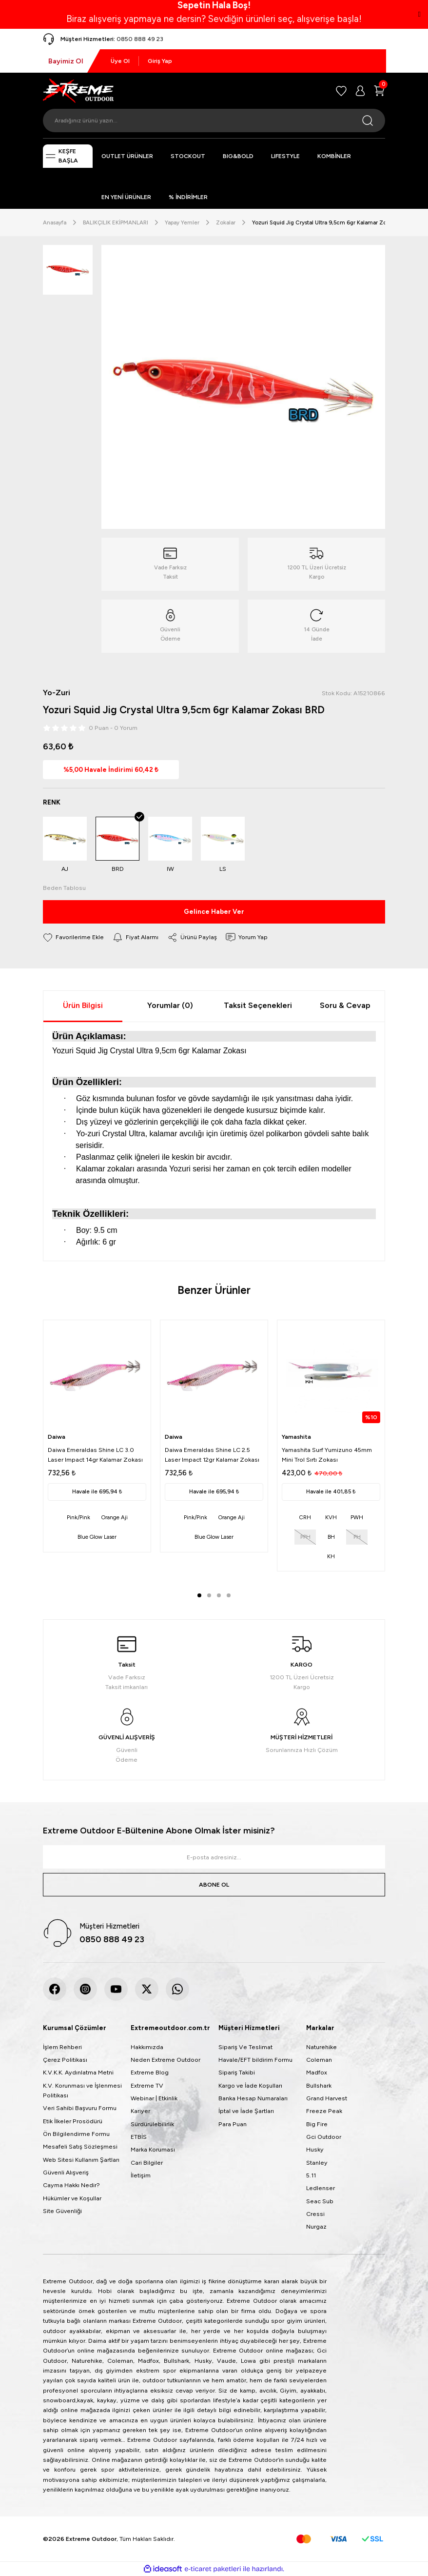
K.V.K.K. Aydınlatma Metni (78, 2072)
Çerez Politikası (65, 2059)
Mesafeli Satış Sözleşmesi (80, 2146)
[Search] (214, 120)
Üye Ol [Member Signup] (120, 60)
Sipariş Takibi (236, 2072)
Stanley (317, 2162)
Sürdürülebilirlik (152, 2124)
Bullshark (318, 2085)
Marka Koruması (153, 2149)
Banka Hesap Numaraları (253, 2098)
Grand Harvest (326, 2098)
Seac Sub (319, 2201)
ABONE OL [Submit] (214, 1884)
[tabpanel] (97, 1436)
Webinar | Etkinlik (154, 2098)
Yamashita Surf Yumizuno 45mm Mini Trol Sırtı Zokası (327, 1454)
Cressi (315, 2213)
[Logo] (78, 90)
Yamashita (296, 1436)
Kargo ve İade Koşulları (250, 2085)
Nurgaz (316, 2226)
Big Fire (317, 2124)
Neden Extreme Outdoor (165, 2059)
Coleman (319, 2059)
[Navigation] (68, 156)
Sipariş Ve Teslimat (245, 2047)
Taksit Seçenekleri (258, 1005)
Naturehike (321, 2047)
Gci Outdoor (323, 2136)
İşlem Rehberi (62, 2047)
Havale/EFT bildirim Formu (255, 2059)
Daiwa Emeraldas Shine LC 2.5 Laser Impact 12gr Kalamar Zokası (212, 1454)
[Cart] (379, 91)
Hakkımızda (147, 2047)
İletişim (141, 2175)
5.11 (311, 2175)
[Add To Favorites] (73, 937)
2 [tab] (209, 1595)
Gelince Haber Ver (214, 911)
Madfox (316, 2072)
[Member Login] (360, 91)
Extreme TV (147, 2085)
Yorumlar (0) (170, 1005)
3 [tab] (219, 1595)
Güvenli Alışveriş (66, 2172)
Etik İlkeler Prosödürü (72, 2121)
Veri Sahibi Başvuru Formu (80, 2108)
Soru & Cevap (345, 1005)
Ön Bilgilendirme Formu (76, 2133)
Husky (315, 2149)
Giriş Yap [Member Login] (160, 60)
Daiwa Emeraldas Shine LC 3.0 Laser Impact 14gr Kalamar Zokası (95, 1454)
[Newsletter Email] (214, 1857)
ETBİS (139, 2136)
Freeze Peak (324, 2110)
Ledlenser (320, 2188)
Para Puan (232, 2124)
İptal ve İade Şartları (246, 2110)
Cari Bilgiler (147, 2162)
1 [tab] (199, 1595)
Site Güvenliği (62, 2210)
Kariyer (140, 2110)
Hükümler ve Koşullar (72, 2198)
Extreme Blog (150, 2072)
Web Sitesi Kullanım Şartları (81, 2159)
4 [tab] (229, 1595)
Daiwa (56, 1436)
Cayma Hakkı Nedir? (71, 2185)
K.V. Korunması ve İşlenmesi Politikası (82, 2090)
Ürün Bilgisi (83, 1005)
